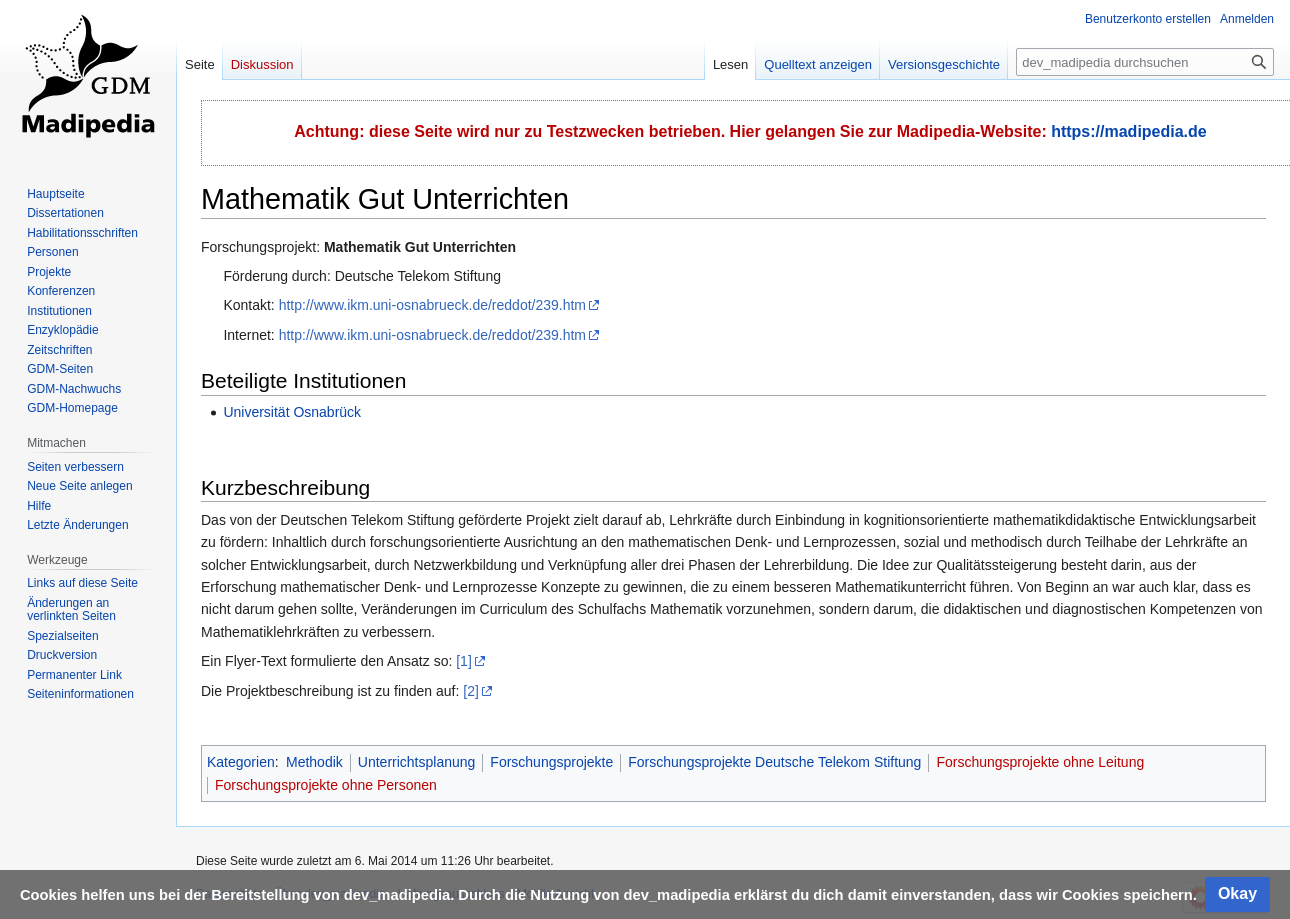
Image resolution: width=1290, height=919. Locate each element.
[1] (464, 661)
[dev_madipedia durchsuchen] (1145, 62)
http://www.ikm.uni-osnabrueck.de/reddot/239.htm (432, 305)
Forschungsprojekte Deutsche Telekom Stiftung (774, 762)
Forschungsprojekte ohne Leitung (1040, 762)
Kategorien (241, 762)
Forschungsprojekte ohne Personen (326, 785)
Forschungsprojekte (551, 762)
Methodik (314, 762)
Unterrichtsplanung (417, 762)
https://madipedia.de (1129, 131)
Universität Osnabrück (292, 412)
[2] (471, 691)
